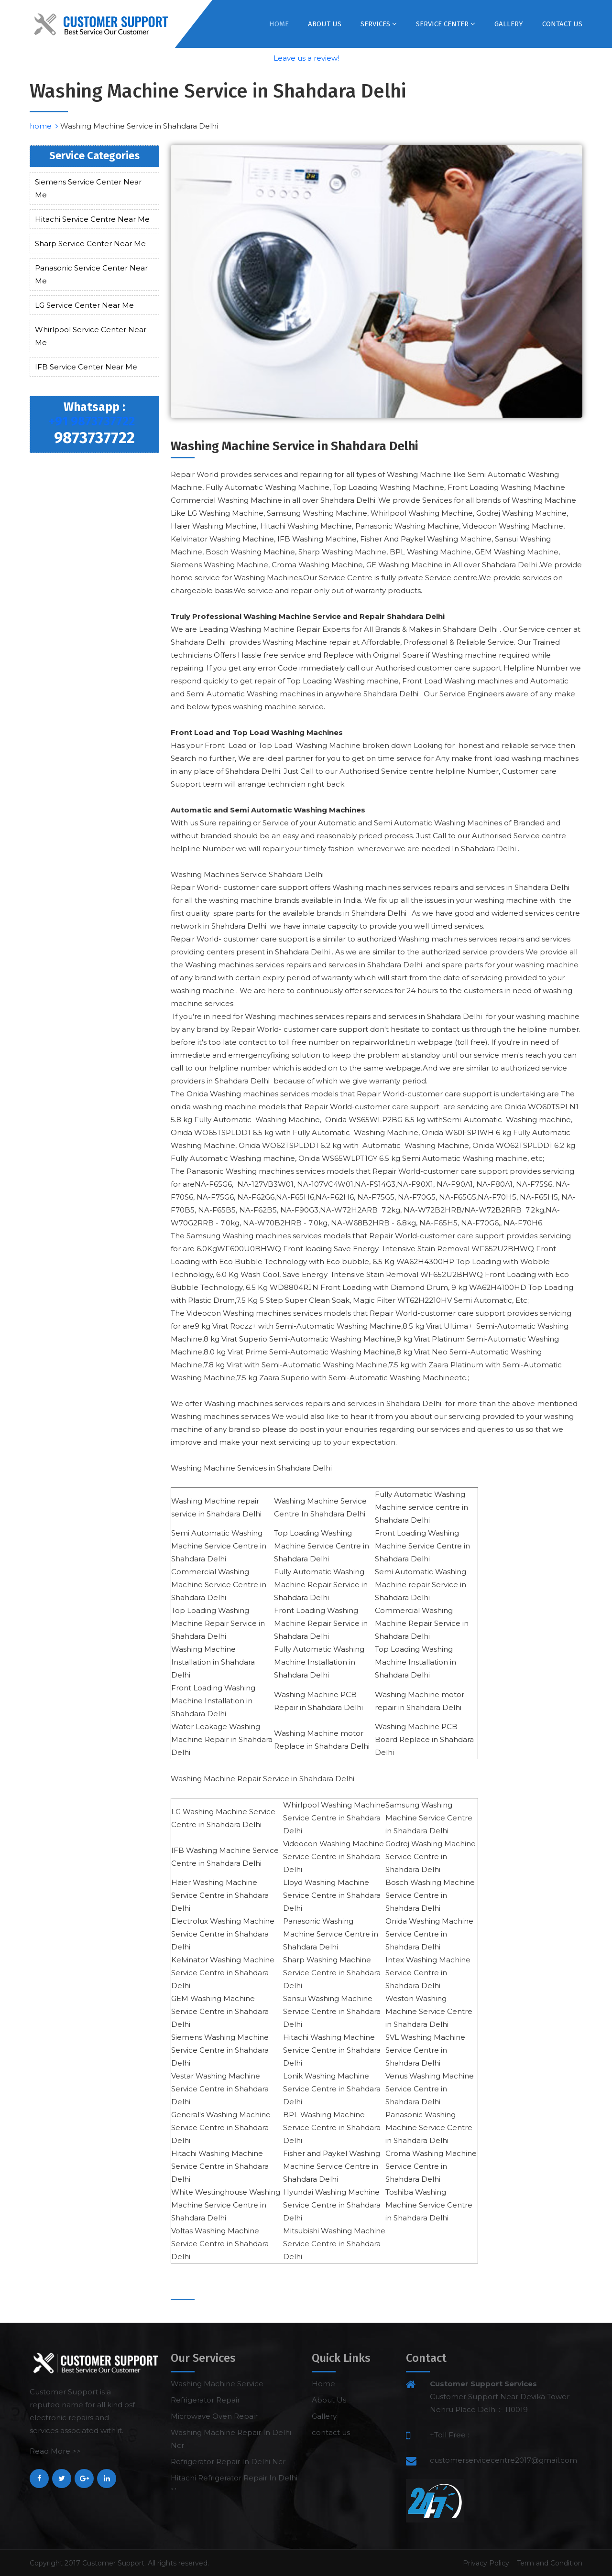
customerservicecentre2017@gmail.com (503, 2460)
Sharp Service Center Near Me (90, 243)
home (44, 125)
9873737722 (94, 437)
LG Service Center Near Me (84, 305)
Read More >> (55, 2451)
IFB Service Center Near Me (86, 366)
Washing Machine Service (217, 2383)
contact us (562, 24)
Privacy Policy (486, 2563)
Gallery (508, 24)
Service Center (445, 24)
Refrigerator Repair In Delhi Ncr (228, 2461)
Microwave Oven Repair (214, 2416)
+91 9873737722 (92, 421)
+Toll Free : (449, 2434)
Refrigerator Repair (205, 2399)
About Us (324, 24)
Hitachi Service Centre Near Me (92, 219)
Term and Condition (549, 2563)
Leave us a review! (306, 58)
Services (379, 24)
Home (279, 24)
